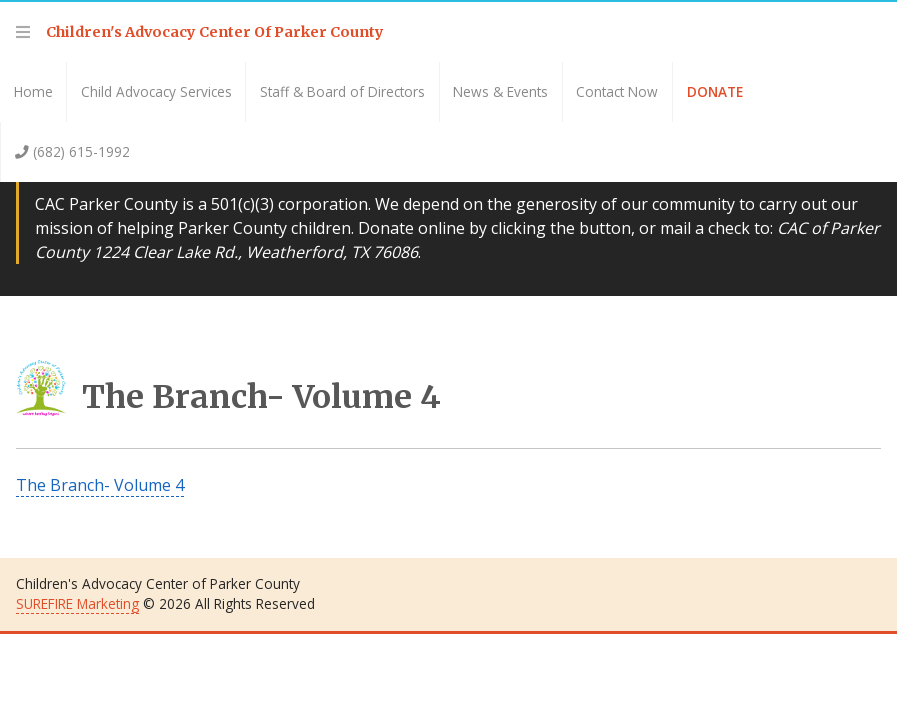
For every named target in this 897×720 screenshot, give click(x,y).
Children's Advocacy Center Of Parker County (215, 32)
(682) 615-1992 (72, 151)
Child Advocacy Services (156, 91)
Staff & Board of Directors (342, 91)
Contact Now (617, 91)
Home (33, 91)
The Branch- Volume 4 (228, 397)
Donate (715, 91)
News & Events (500, 91)
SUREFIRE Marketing (77, 603)
